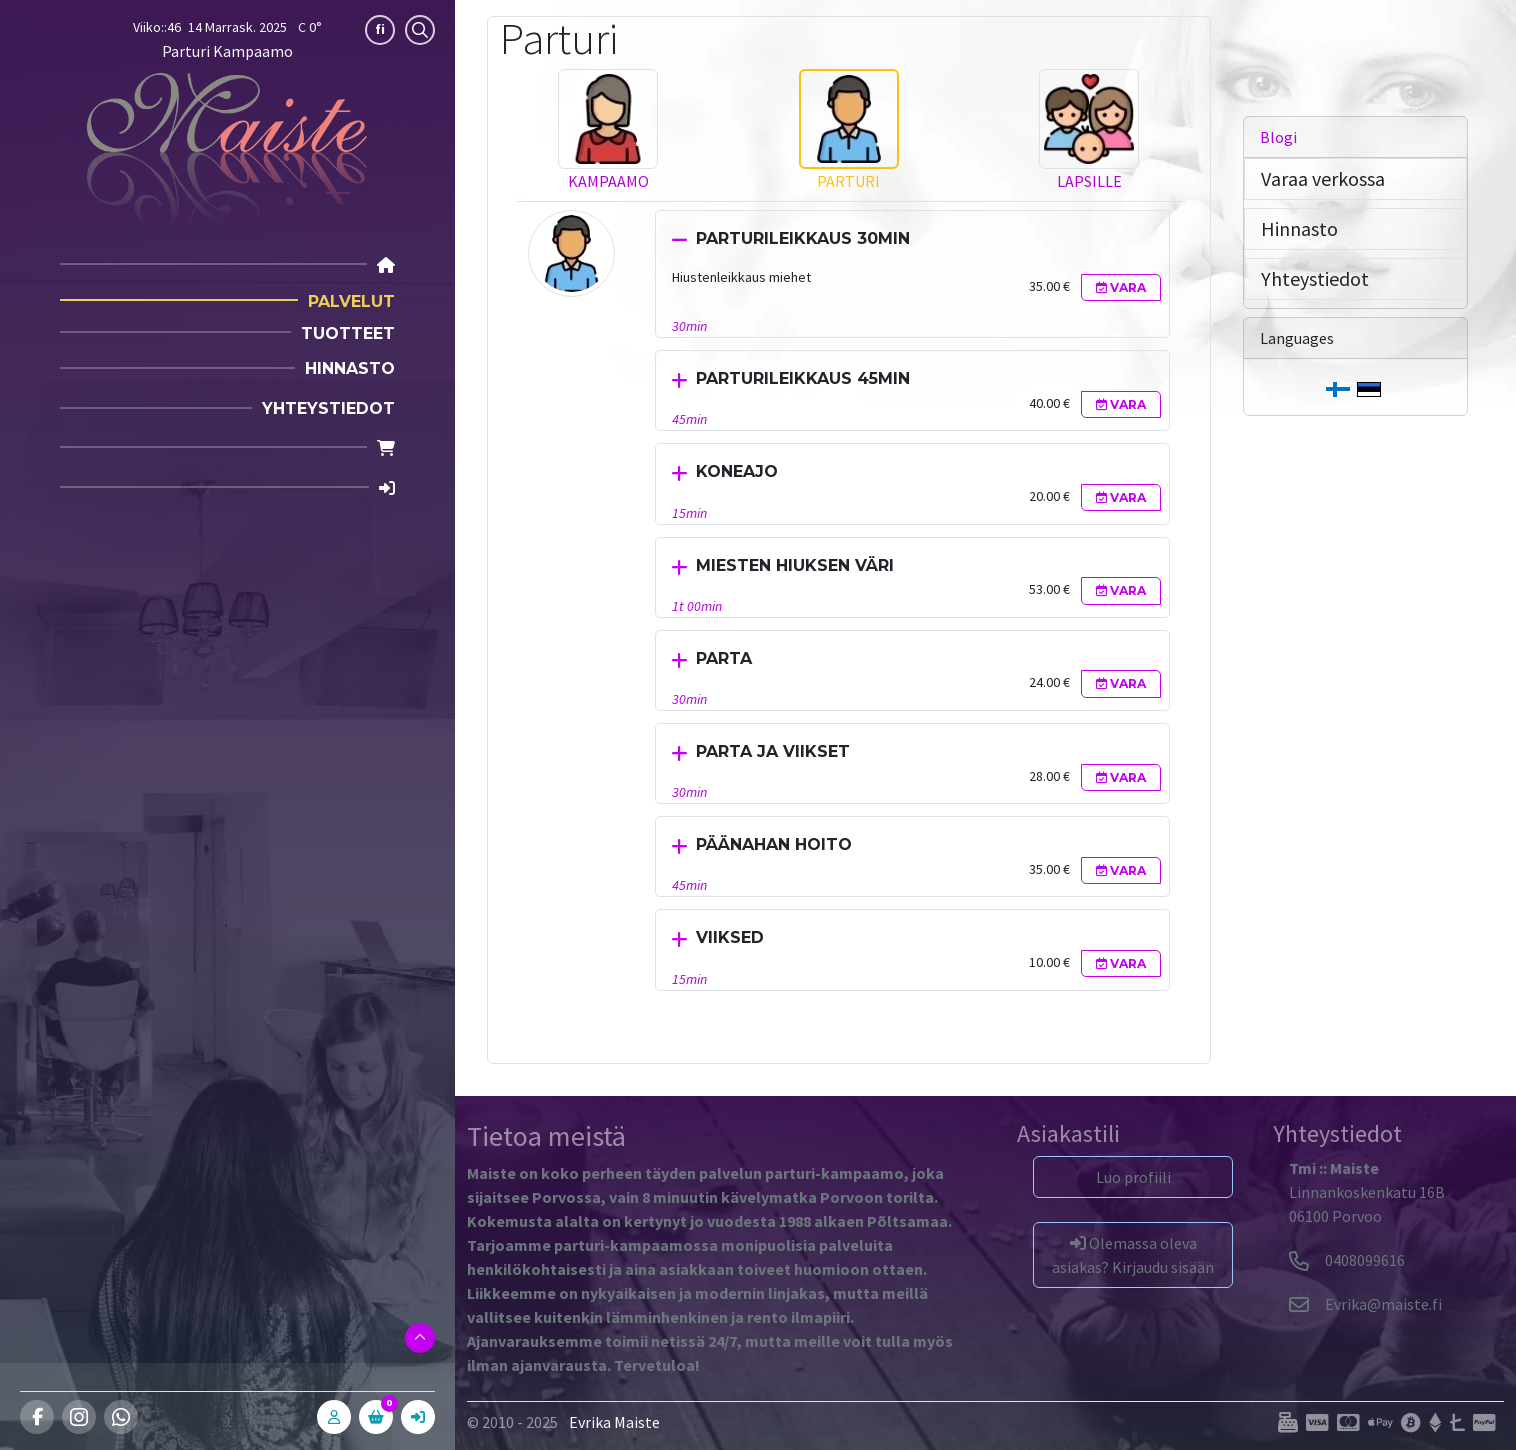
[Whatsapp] (121, 1417)
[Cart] (386, 448)
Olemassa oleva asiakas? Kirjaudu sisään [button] (1133, 1255)
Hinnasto (350, 368)
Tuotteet (348, 333)
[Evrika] (1365, 1304)
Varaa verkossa (1323, 178)
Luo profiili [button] (1133, 1177)
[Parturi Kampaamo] (227, 150)
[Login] (387, 488)
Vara (1121, 287)
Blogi (1278, 137)
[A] (334, 1417)
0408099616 (1347, 1260)
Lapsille (1089, 181)
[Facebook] (37, 1417)
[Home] (386, 265)
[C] (376, 1417)
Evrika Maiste (614, 1422)
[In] (418, 1417)
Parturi (848, 181)
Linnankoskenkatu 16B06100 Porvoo (1367, 1192)
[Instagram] (79, 1417)
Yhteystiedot (328, 408)
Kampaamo (608, 181)
